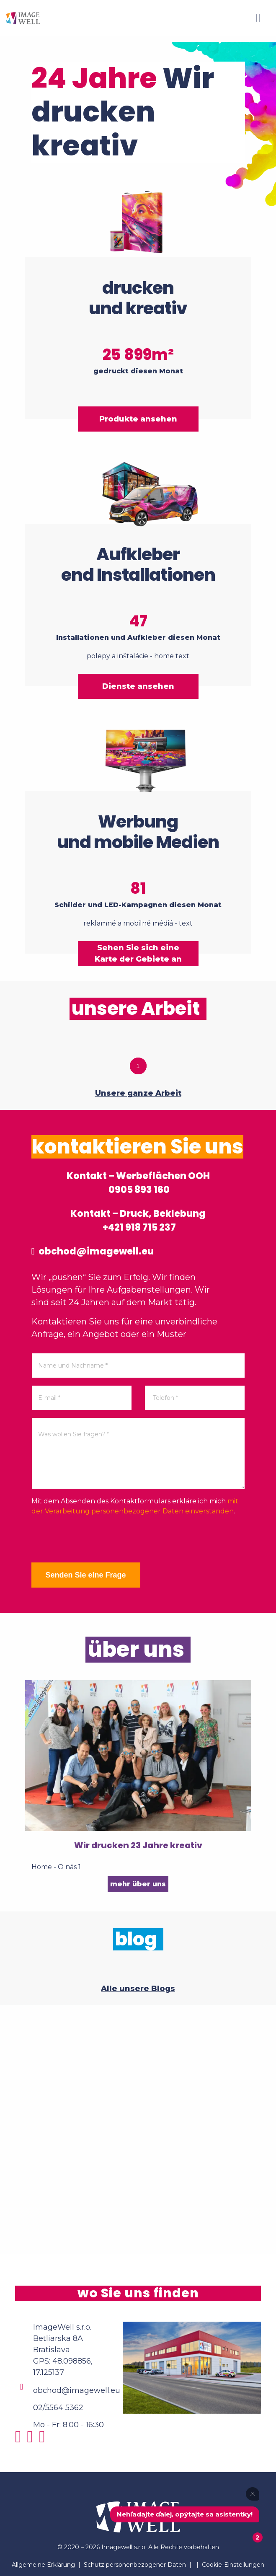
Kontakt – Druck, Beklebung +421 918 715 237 (138, 1220)
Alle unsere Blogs (138, 1988)
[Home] (23, 17)
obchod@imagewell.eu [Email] (76, 2390)
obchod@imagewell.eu (92, 1251)
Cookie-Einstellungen (233, 2564)
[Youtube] (44, 2440)
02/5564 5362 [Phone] (58, 2407)
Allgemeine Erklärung (43, 2564)
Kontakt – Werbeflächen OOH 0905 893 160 (138, 1182)
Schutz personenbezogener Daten (135, 2564)
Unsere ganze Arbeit (138, 1093)
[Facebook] (32, 2440)
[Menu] (258, 18)
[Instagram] (20, 2440)
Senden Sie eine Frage (85, 1575)
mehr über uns (138, 1884)
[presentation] (95, 1539)
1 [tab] (138, 1066)
